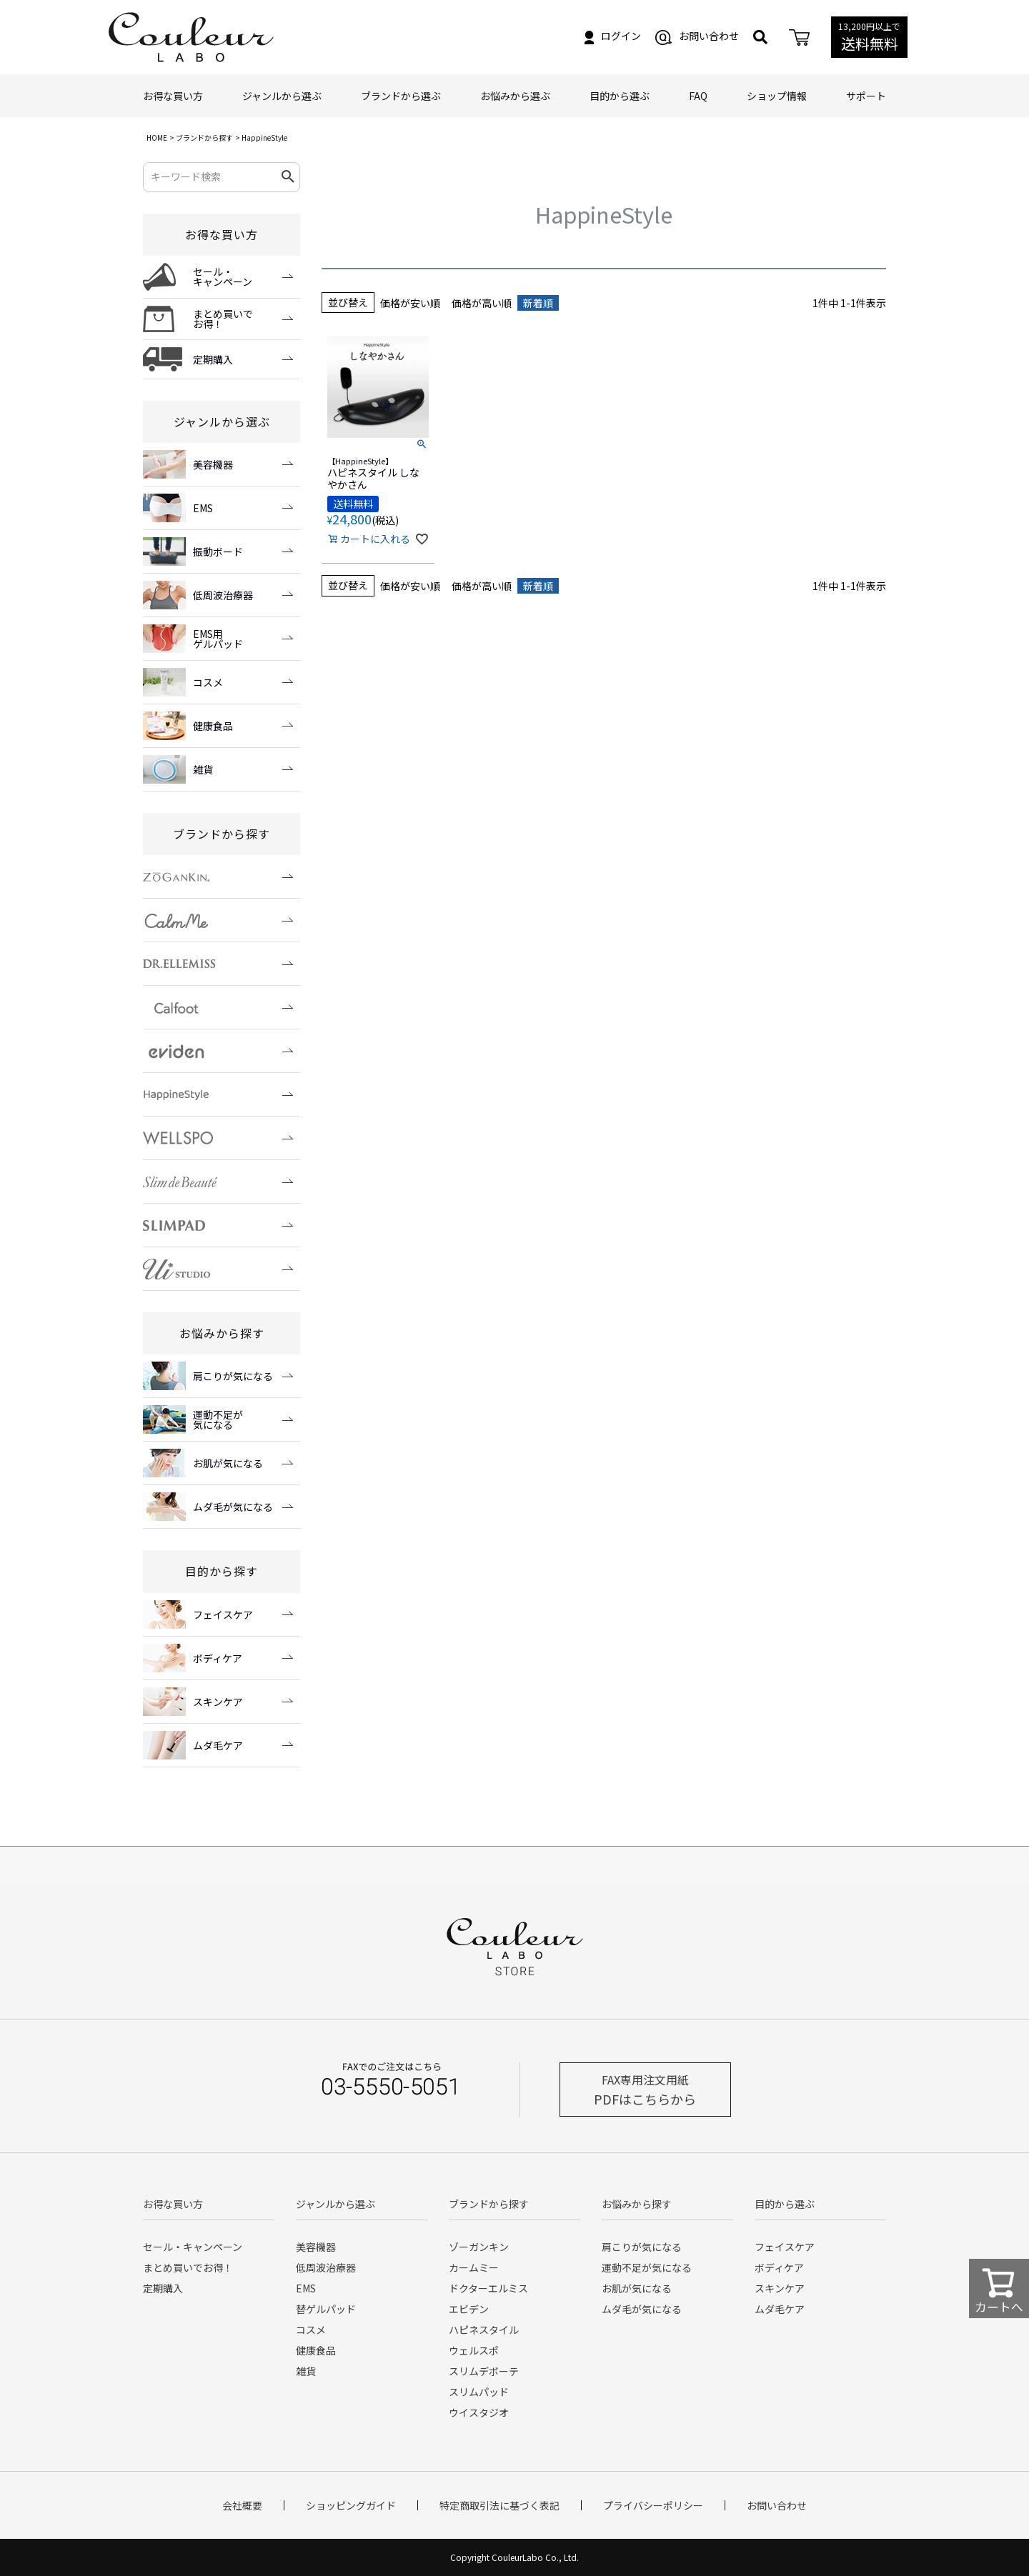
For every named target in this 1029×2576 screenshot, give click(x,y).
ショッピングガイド (351, 2505)
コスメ (311, 2329)
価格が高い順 (482, 303)
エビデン (469, 2309)
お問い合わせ (697, 36)
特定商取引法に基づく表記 (499, 2505)
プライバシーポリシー (653, 2505)
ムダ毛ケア (780, 2309)
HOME (156, 137)
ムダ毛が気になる (642, 2309)
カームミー (474, 2267)
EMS (306, 2288)
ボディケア (779, 2267)
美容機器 (316, 2247)
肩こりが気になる (642, 2247)
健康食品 (316, 2350)
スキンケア (780, 2288)
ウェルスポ (474, 2350)
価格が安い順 (410, 303)
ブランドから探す (204, 137)
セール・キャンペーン (192, 2247)
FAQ (698, 96)
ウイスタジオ (479, 2412)
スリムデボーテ (484, 2371)
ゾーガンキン (479, 2247)
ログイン (613, 36)
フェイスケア (785, 2247)
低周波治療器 (326, 2267)
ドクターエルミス (488, 2288)
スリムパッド (479, 2392)
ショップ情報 (777, 96)
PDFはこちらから (645, 2089)
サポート (866, 96)
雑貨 (306, 2371)
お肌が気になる (637, 2288)
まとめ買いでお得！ (188, 2267)
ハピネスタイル (484, 2329)
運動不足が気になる (647, 2267)
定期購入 (163, 2288)
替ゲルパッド (326, 2309)
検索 (288, 177)
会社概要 (242, 2505)
